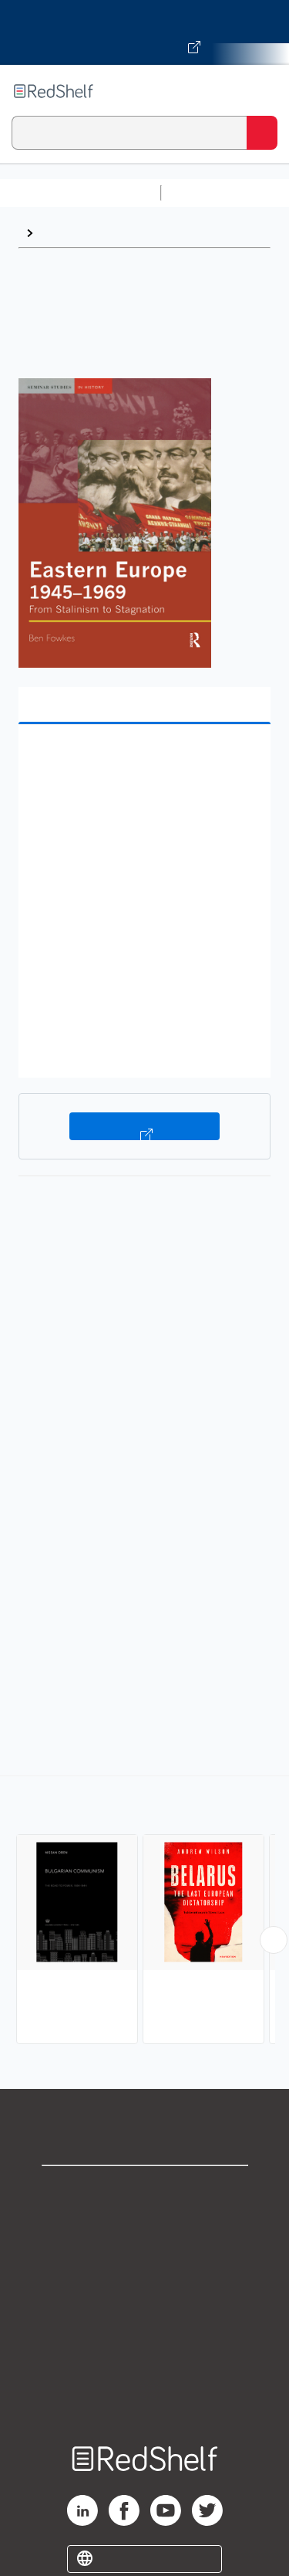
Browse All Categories (80, 192)
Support (145, 2224)
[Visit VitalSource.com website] (144, 32)
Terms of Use (144, 2292)
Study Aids (208, 192)
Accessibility (145, 2360)
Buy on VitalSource (144, 1126)
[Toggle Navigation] (262, 91)
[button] (142, 760)
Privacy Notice (144, 2258)
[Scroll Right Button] (273, 1940)
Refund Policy (145, 2326)
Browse (62, 232)
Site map (144, 2394)
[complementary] (144, 1911)
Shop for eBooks (145, 2190)
